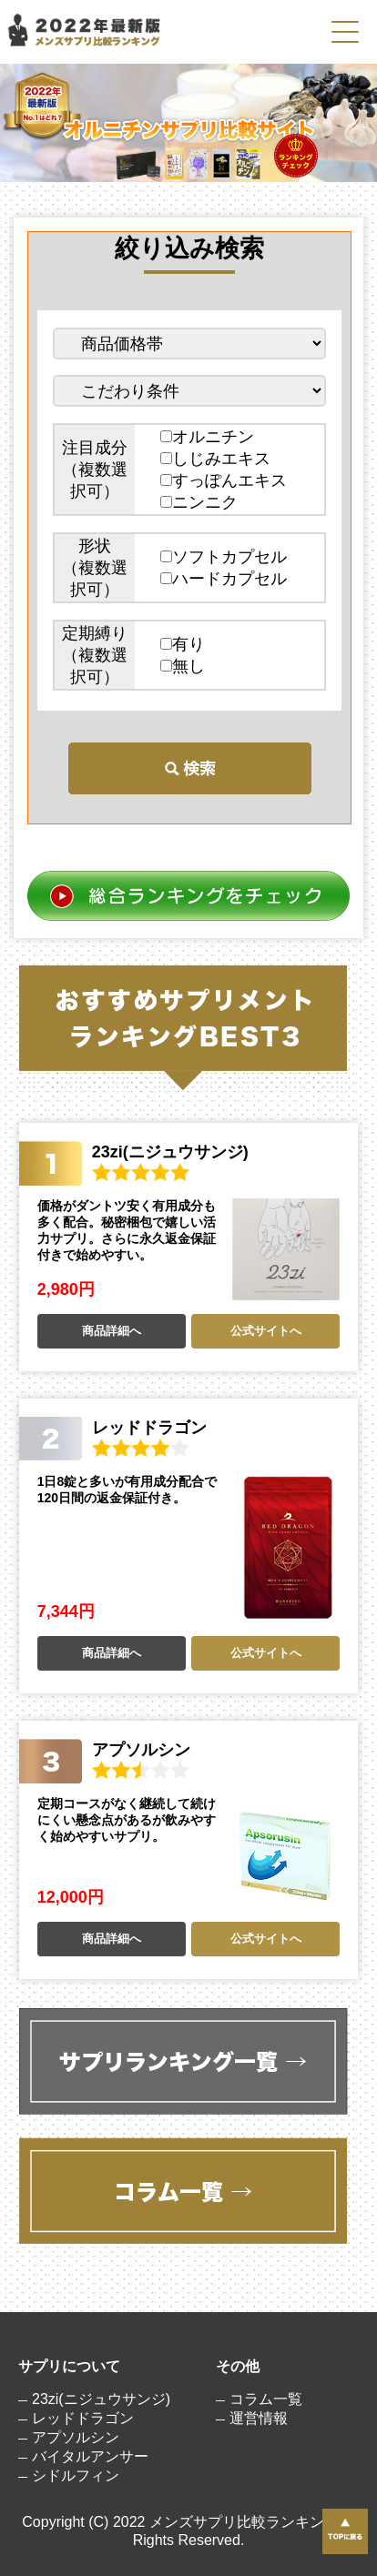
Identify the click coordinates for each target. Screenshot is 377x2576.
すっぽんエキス (223, 480)
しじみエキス (215, 459)
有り (182, 644)
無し (182, 666)
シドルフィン (75, 2475)
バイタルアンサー (90, 2456)
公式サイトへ (265, 1331)
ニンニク (199, 502)
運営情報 (258, 2418)
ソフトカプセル (223, 557)
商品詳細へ (111, 1331)
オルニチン (207, 437)
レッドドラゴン (83, 2418)
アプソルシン (75, 2437)
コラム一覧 (265, 2399)
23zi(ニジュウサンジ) (101, 2399)
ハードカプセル (223, 579)
